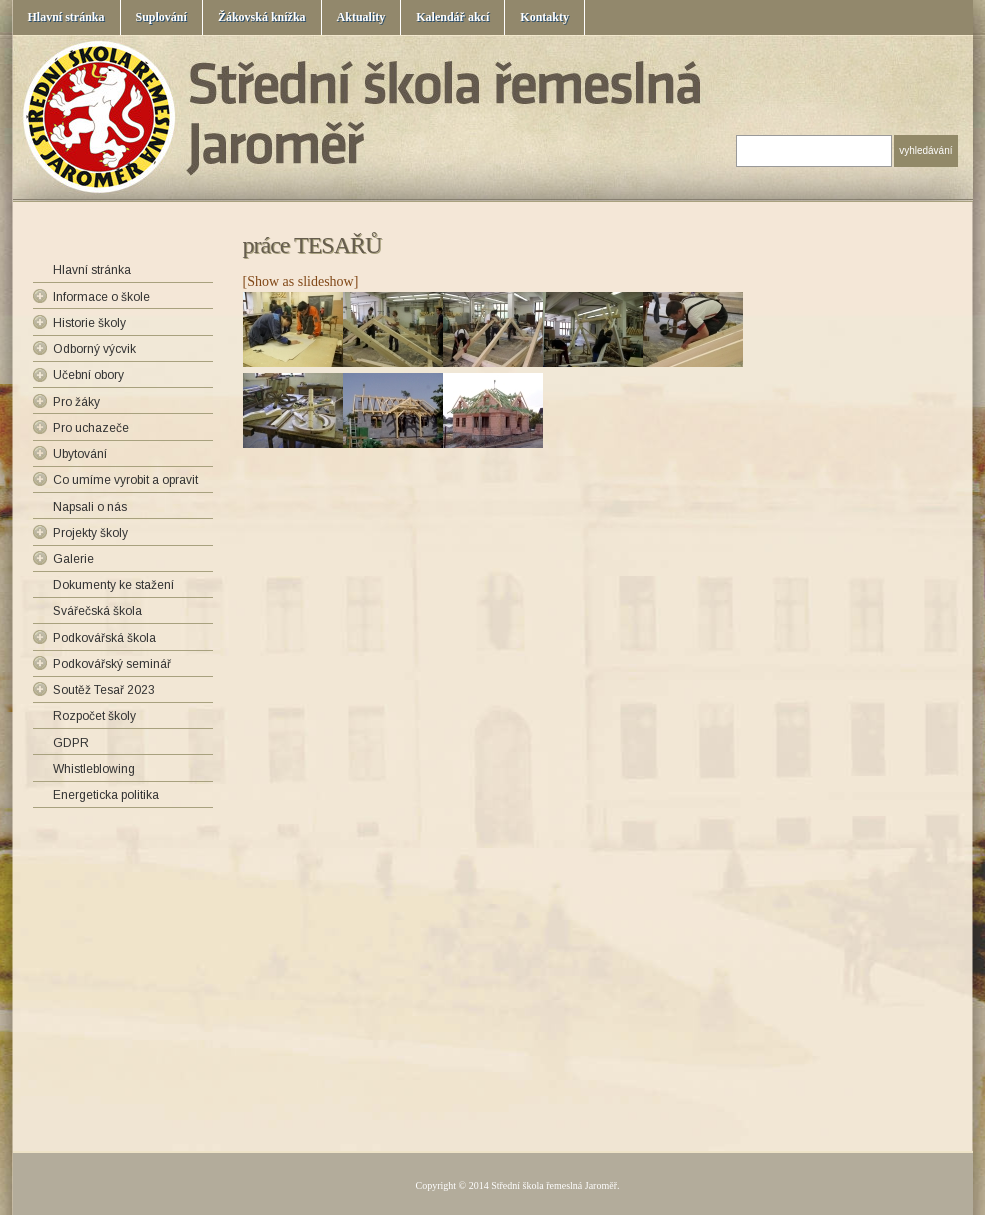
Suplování (161, 17)
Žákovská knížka (262, 17)
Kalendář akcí (452, 17)
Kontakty (544, 17)
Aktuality (361, 17)
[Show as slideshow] (301, 281)
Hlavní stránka (66, 17)
